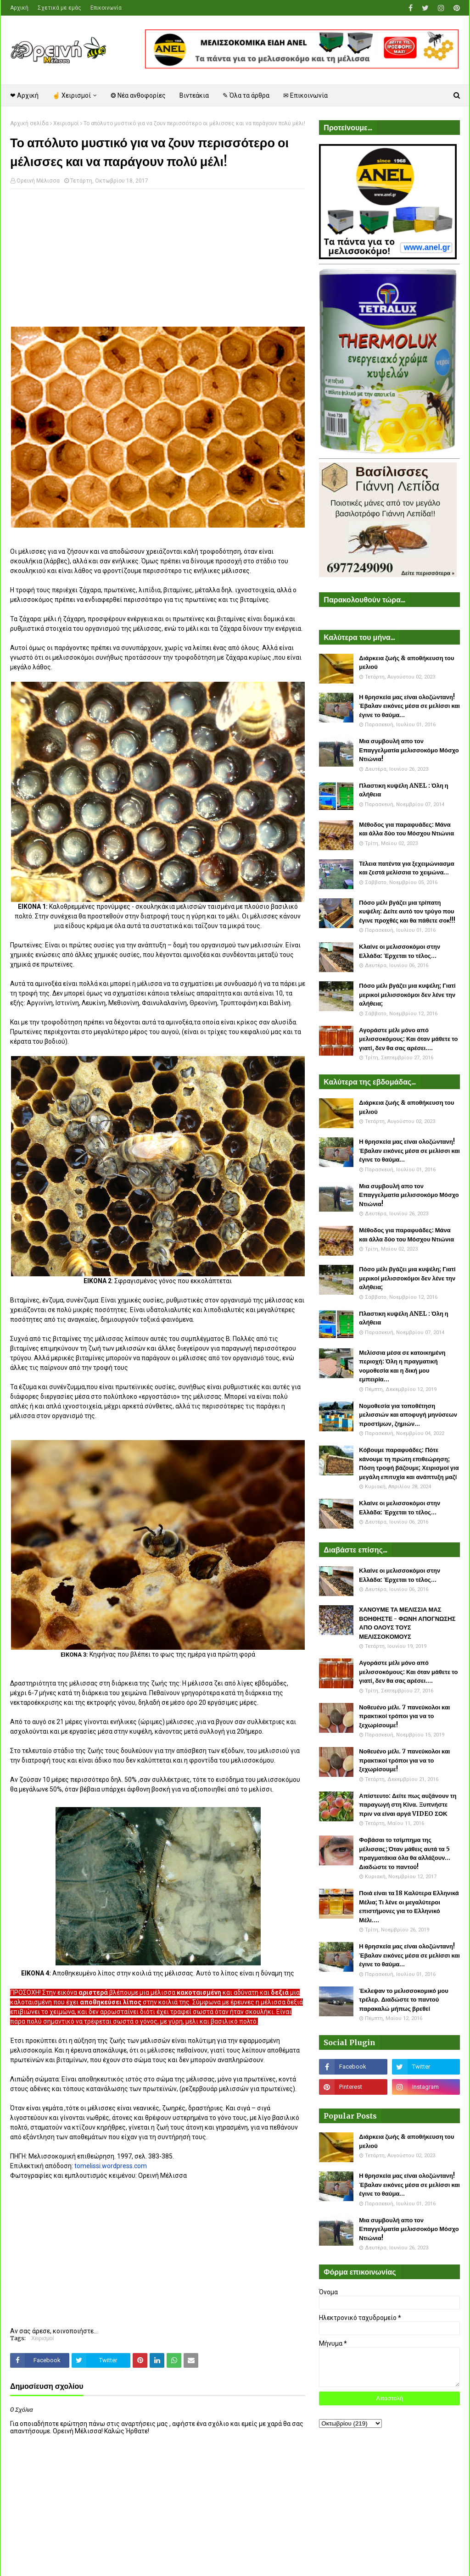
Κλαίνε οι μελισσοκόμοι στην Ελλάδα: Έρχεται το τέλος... (399, 951)
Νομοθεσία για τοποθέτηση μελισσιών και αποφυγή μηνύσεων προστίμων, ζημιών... (408, 1415)
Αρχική (19, 8)
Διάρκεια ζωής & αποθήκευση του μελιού (406, 662)
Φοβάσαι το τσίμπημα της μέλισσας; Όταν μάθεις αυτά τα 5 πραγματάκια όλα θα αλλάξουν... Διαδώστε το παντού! (404, 1853)
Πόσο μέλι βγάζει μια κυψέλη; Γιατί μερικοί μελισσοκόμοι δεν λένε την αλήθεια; (407, 994)
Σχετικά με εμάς (59, 8)
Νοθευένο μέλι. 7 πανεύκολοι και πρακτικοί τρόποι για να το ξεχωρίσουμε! (404, 1716)
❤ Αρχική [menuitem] (24, 95)
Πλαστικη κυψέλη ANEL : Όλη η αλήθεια (403, 790)
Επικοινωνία (106, 8)
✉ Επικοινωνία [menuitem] (305, 95)
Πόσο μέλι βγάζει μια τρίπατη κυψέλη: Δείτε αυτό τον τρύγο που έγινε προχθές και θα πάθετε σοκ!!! (407, 911)
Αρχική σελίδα (29, 123)
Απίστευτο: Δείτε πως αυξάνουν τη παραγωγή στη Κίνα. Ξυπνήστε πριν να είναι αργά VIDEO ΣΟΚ (407, 1805)
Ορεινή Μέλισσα (38, 181)
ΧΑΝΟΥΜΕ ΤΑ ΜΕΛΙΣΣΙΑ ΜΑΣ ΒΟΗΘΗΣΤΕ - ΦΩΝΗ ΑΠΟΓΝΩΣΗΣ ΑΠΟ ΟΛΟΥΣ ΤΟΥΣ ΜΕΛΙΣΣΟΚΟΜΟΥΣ (407, 1623)
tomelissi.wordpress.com (110, 2166)
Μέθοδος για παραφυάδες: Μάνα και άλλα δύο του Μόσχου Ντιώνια (406, 829)
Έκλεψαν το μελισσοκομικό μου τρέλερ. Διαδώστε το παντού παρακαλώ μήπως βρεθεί (403, 2000)
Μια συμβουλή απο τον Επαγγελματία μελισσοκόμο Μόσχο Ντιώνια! (409, 750)
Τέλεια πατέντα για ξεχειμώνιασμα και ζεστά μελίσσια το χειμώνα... (406, 868)
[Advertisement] (157, 262)
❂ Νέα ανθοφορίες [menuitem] (138, 95)
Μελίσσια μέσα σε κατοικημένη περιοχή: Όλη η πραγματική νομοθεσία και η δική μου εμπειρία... (402, 1366)
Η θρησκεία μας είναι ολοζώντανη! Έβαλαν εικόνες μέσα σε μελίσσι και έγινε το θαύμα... (409, 706)
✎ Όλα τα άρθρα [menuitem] (246, 95)
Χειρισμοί (66, 123)
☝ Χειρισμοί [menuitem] (71, 95)
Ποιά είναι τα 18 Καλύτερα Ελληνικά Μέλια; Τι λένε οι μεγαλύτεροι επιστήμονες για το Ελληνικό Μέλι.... (409, 1906)
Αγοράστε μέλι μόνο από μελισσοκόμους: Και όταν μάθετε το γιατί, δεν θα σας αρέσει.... (408, 1039)
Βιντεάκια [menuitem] (194, 95)
